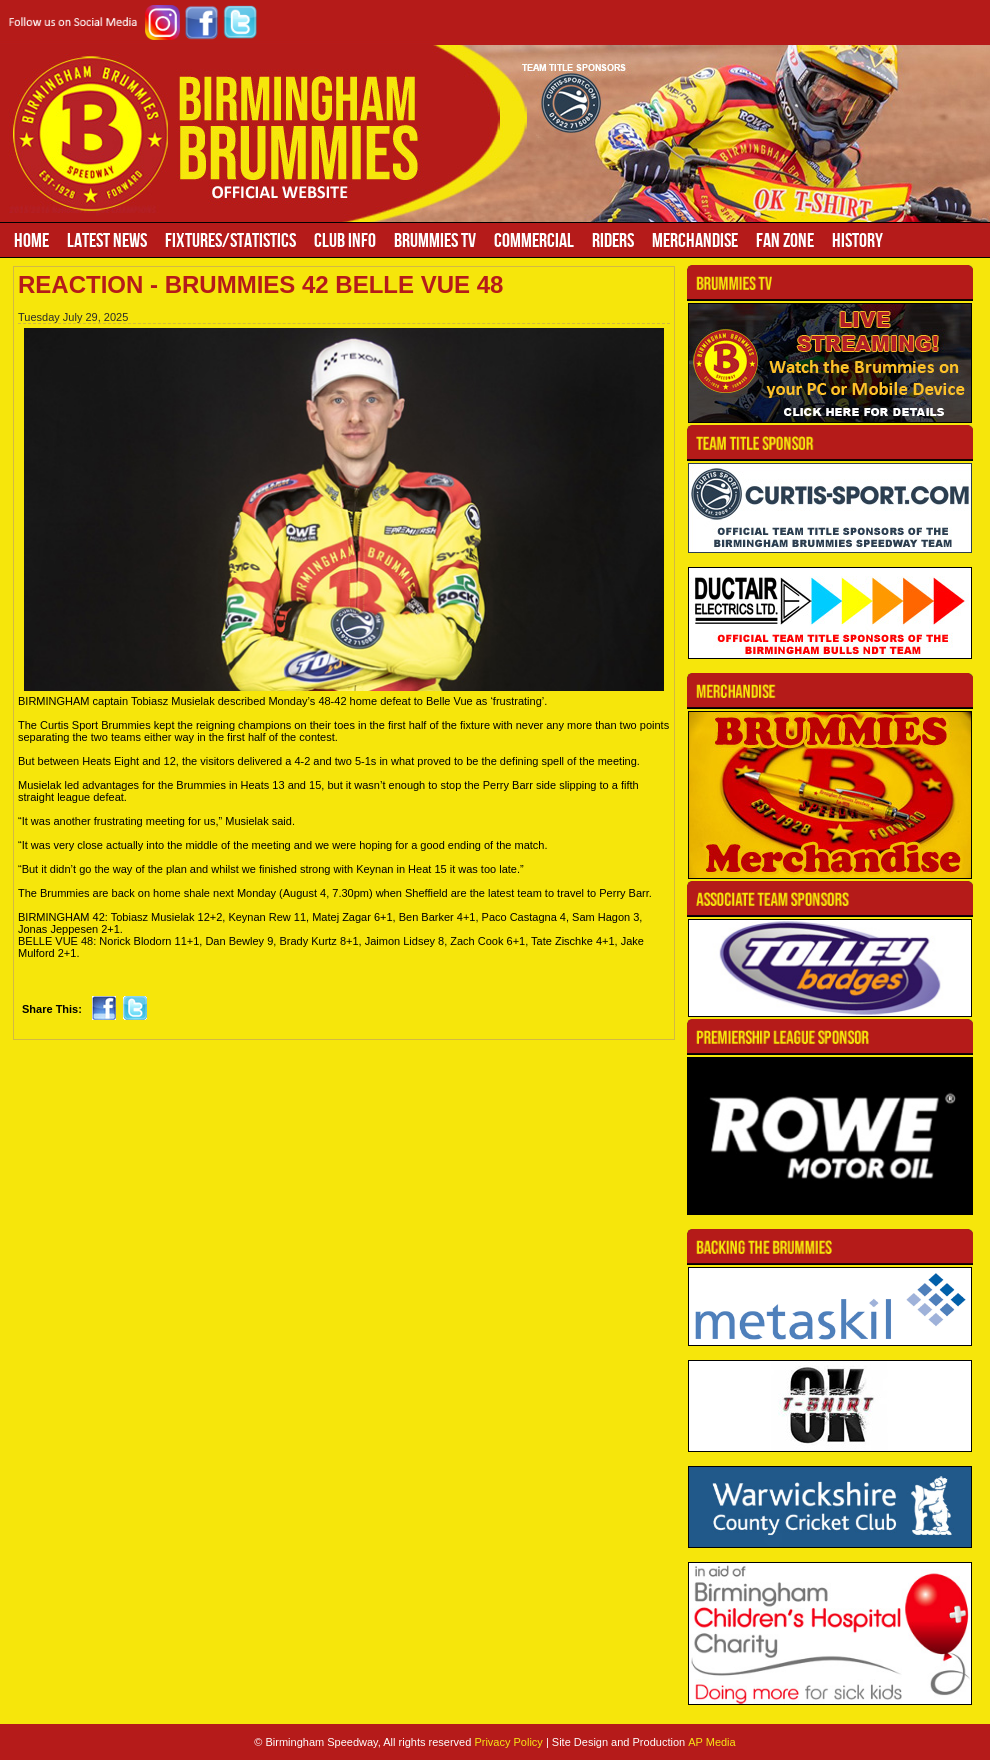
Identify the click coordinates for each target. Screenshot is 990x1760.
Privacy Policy (508, 1742)
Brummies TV (435, 240)
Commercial (534, 240)
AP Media (712, 1742)
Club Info (345, 240)
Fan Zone (785, 240)
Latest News (107, 240)
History (857, 240)
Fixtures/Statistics (230, 240)
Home (31, 240)
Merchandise (695, 240)
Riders (613, 240)
